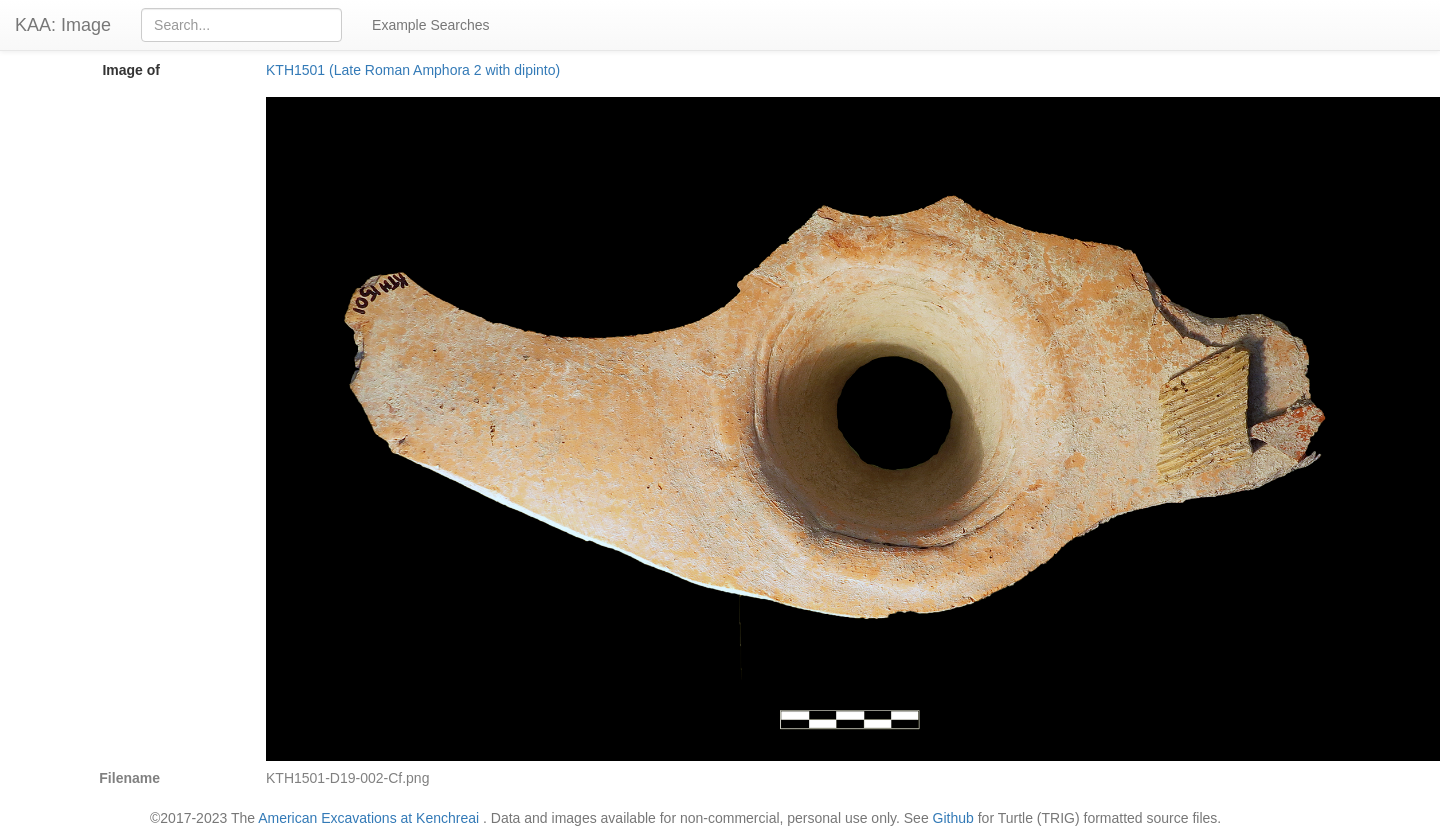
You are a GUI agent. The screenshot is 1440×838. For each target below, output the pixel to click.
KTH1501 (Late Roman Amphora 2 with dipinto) (413, 70)
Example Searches (431, 25)
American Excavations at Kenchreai (368, 818)
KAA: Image (63, 25)
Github (953, 818)
